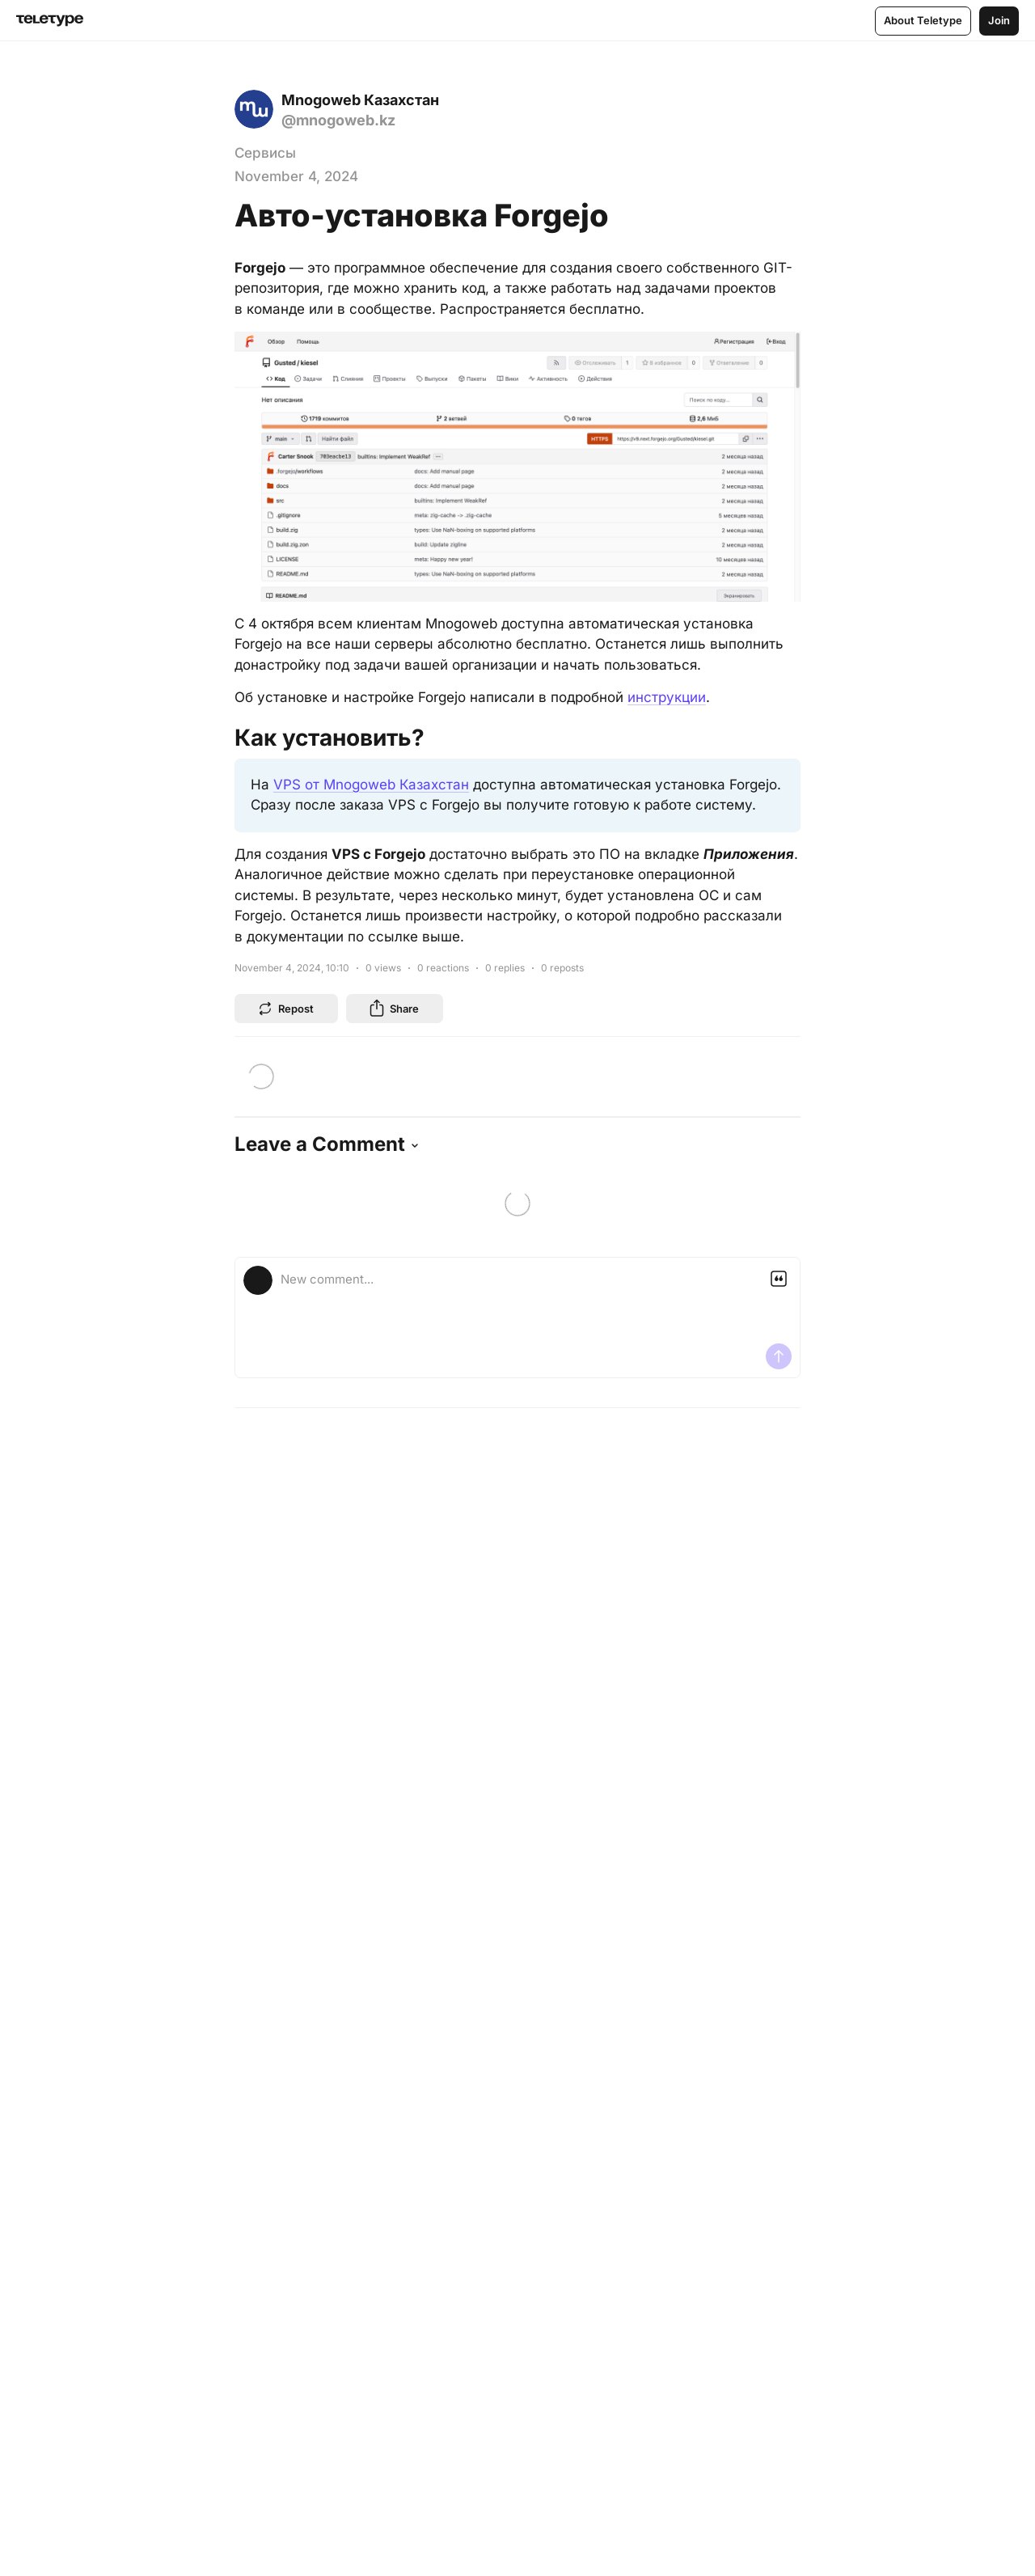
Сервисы (265, 153)
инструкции (666, 697)
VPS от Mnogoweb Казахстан (371, 784)
